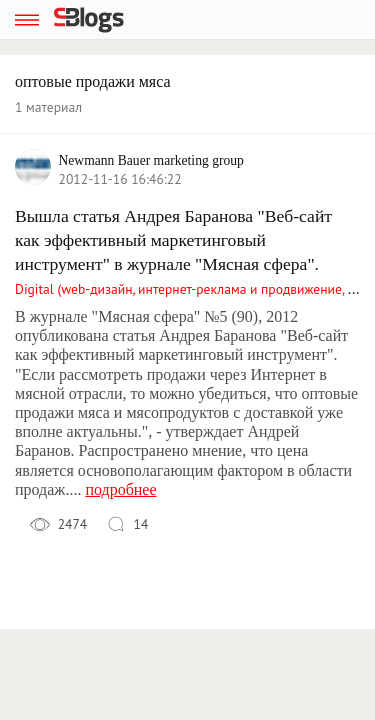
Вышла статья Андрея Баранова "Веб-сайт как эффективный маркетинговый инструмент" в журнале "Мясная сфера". (173, 240)
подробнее (120, 489)
